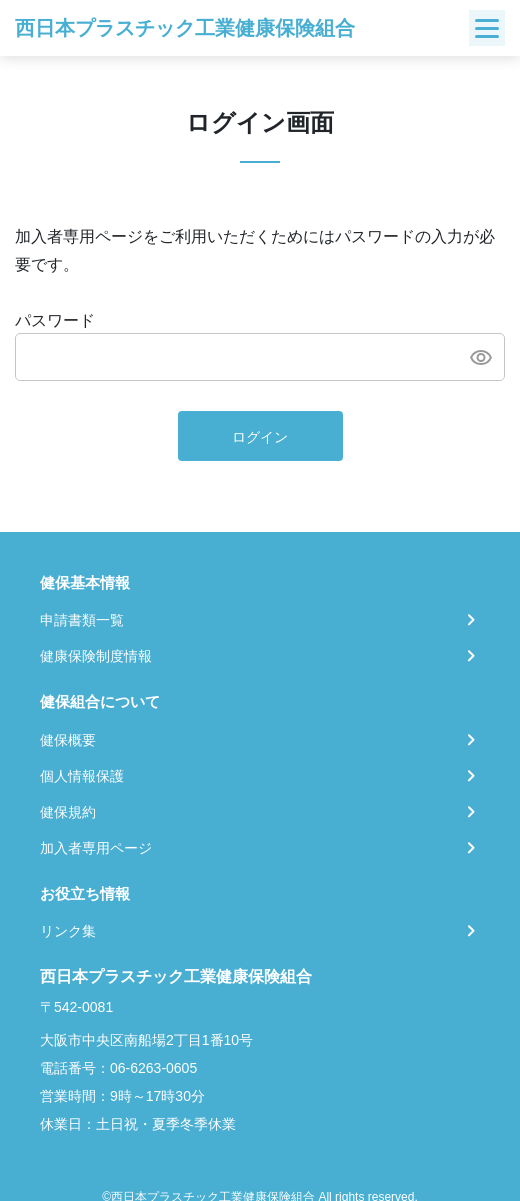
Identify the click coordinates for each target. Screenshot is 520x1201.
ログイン (260, 437)
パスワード (55, 320)
